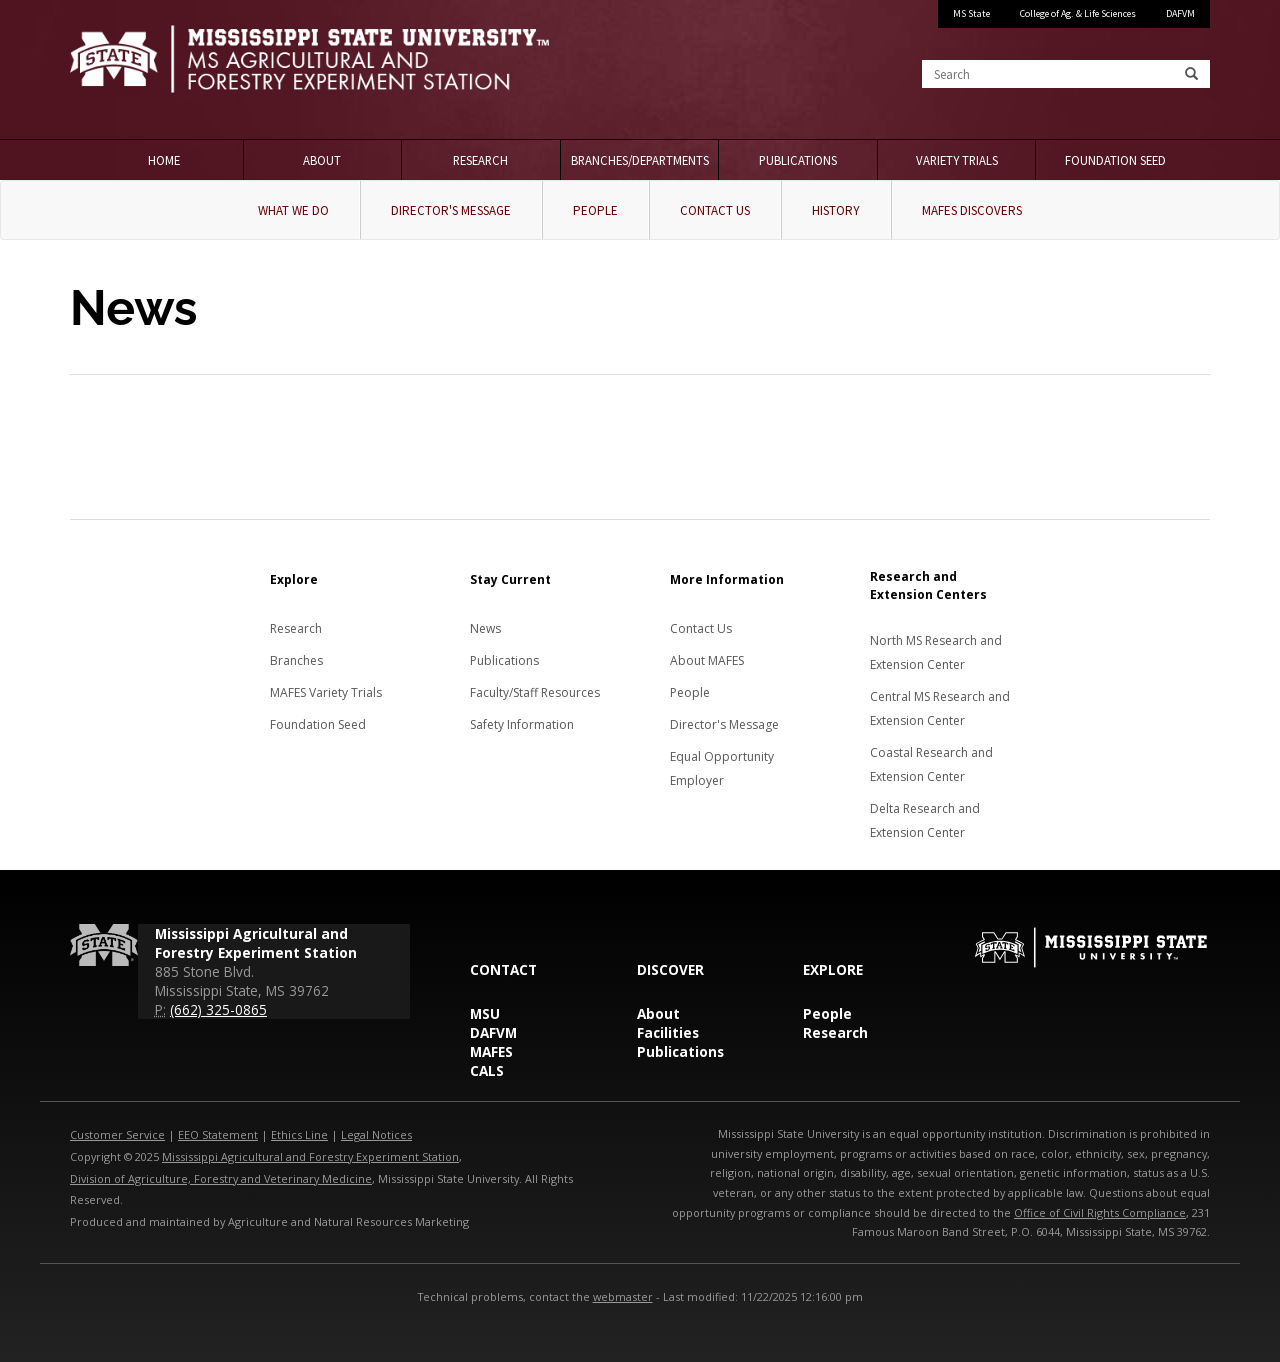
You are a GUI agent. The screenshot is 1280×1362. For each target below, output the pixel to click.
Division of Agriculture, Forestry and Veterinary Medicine (221, 1178)
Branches (296, 660)
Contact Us (715, 210)
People (595, 210)
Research (480, 160)
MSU (485, 1013)
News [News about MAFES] (485, 628)
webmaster (623, 1296)
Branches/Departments (640, 160)
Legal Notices (376, 1134)
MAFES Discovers (972, 210)
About (322, 160)
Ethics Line (299, 1134)
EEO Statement (218, 1134)
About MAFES (707, 660)
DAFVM (1180, 13)
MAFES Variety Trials (326, 692)
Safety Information (522, 724)
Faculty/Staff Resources (535, 692)
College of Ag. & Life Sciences (1078, 13)
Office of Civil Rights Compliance (1100, 1212)
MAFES (491, 1051)
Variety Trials (957, 160)
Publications (798, 160)
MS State (971, 13)
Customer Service (117, 1134)
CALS (487, 1070)
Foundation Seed (1115, 160)
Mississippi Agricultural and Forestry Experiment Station (310, 1156)
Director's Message (451, 210)
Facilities (668, 1032)
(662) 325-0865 (218, 1009)
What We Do (293, 210)
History (836, 210)
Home (164, 160)
